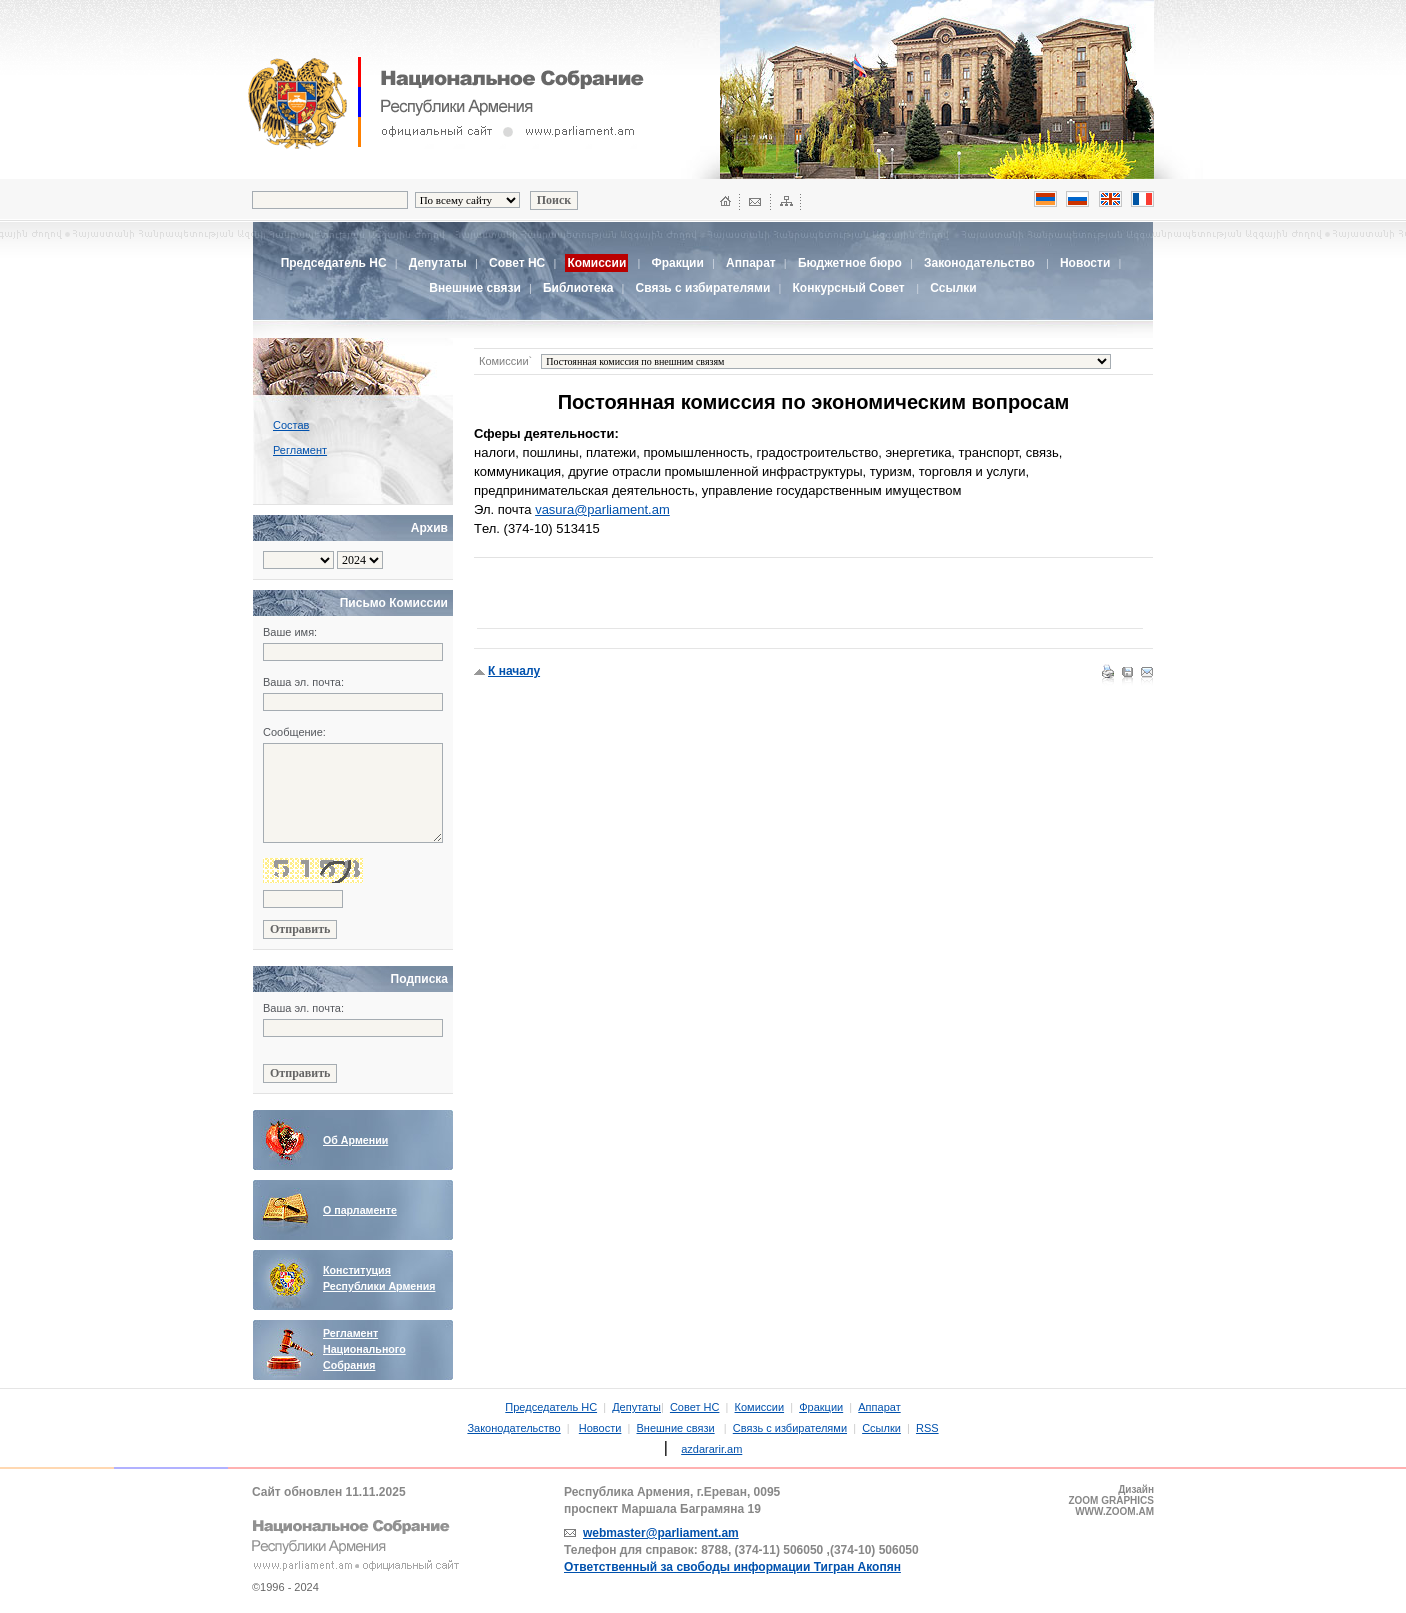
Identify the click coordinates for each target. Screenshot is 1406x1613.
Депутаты (438, 263)
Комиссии (760, 1407)
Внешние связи (474, 288)
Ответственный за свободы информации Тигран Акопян (732, 1567)
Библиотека (578, 288)
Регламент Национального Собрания (364, 1349)
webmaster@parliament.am (661, 1533)
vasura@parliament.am (602, 509)
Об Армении (355, 1140)
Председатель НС (334, 263)
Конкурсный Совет (850, 288)
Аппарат (751, 263)
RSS (927, 1428)
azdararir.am (711, 1449)
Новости (1085, 263)
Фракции (677, 263)
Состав (291, 425)
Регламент (300, 450)
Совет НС (517, 263)
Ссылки (953, 288)
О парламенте (360, 1210)
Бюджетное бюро (850, 263)
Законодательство (979, 263)
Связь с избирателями (703, 288)
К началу (514, 671)
